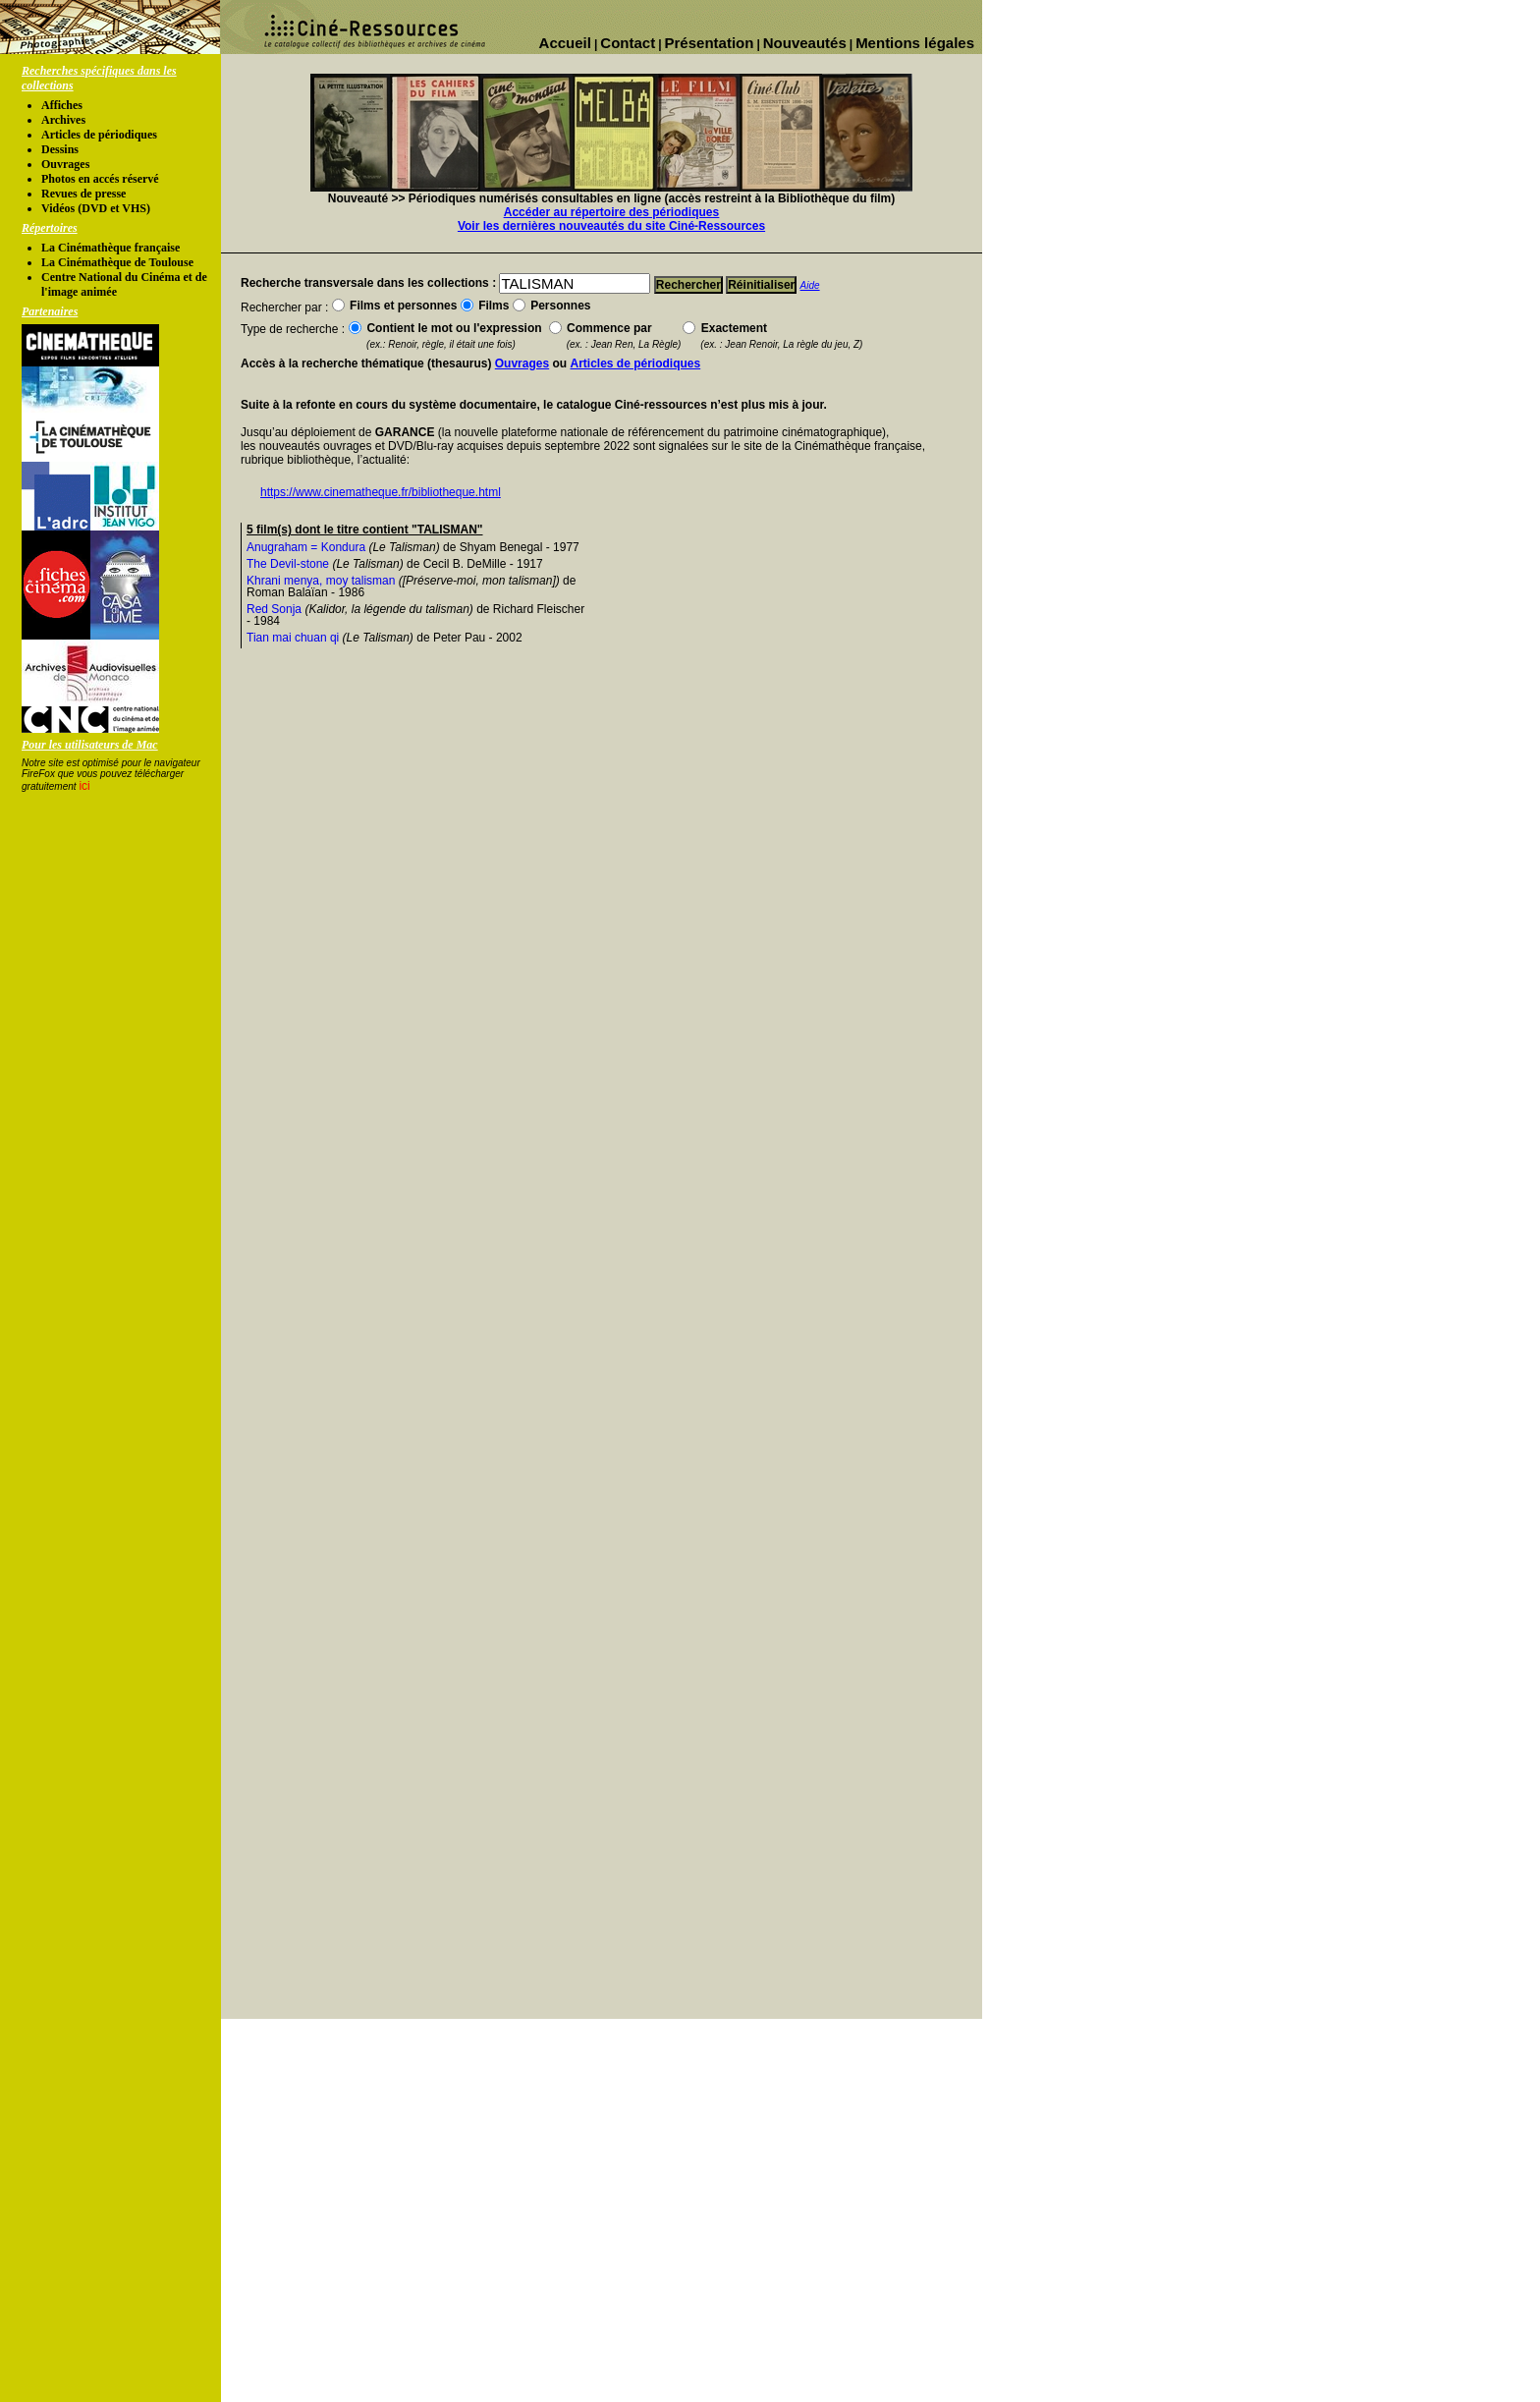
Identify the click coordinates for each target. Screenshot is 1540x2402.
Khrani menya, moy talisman (321, 580)
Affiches (61, 105)
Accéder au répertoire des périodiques (611, 212)
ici (84, 786)
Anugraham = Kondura (306, 547)
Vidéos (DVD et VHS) (95, 208)
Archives (63, 120)
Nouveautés (805, 42)
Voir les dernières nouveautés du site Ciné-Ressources (611, 226)
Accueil (565, 42)
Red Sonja (274, 609)
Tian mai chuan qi (293, 637)
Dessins (60, 149)
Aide (810, 285)
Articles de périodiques (99, 134)
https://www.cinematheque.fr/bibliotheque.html (380, 492)
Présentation (709, 42)
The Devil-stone (288, 564)
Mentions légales (914, 42)
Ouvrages (65, 164)
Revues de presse (83, 193)
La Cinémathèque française (110, 247)
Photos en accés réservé (100, 179)
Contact (627, 42)
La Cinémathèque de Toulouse (117, 262)
